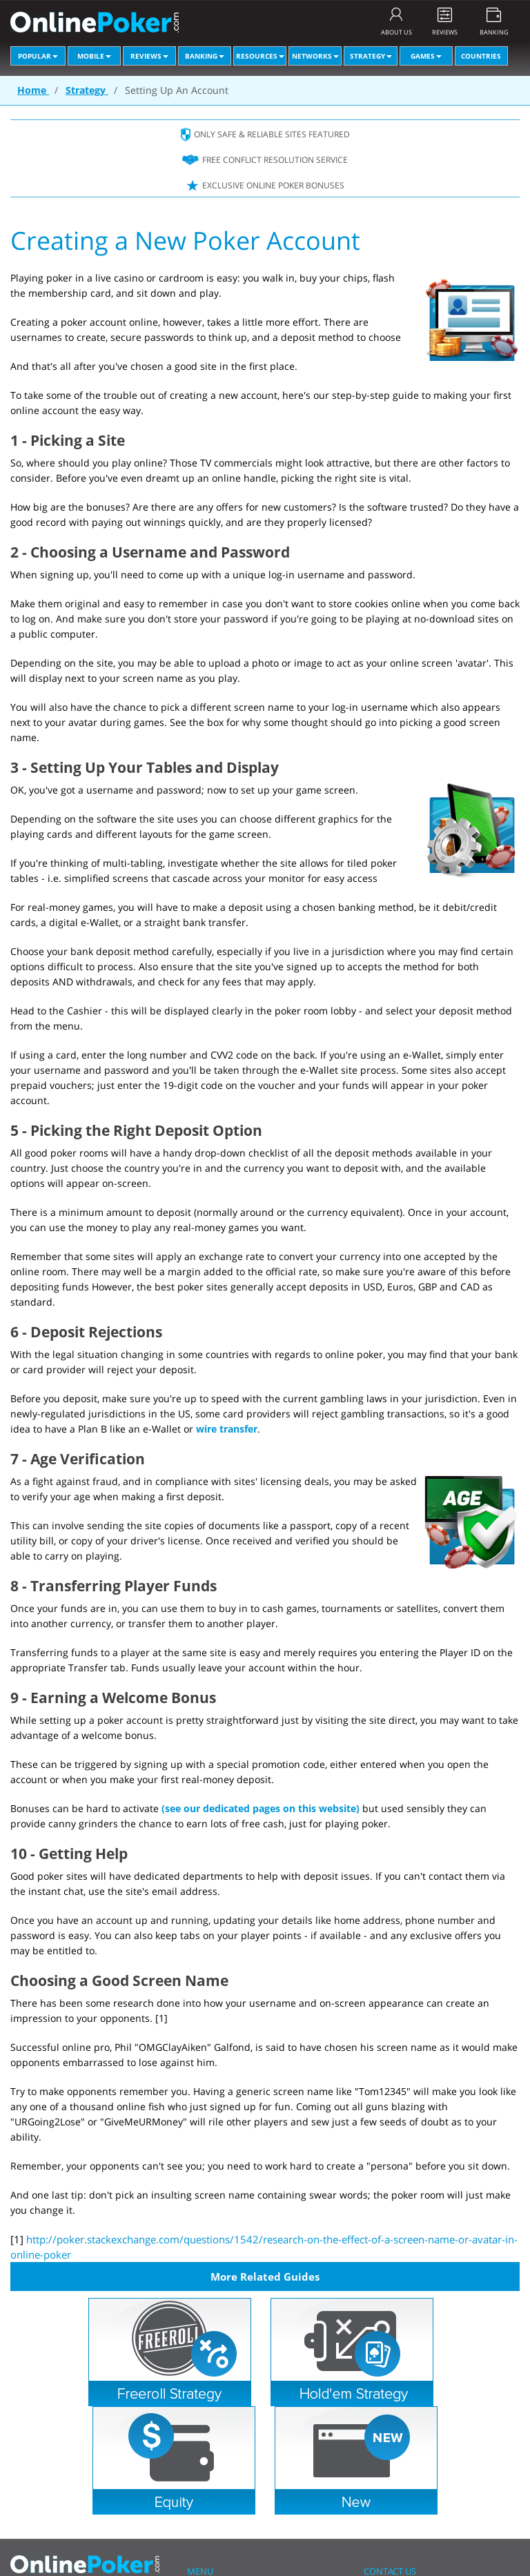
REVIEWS (445, 32)
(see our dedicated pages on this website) (260, 1808)
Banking (204, 56)
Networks (315, 56)
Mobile (94, 56)
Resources (260, 56)
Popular (38, 56)
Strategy (371, 56)
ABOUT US (396, 32)
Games (426, 56)
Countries (481, 56)
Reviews (149, 56)
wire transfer (226, 1428)
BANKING (494, 32)
